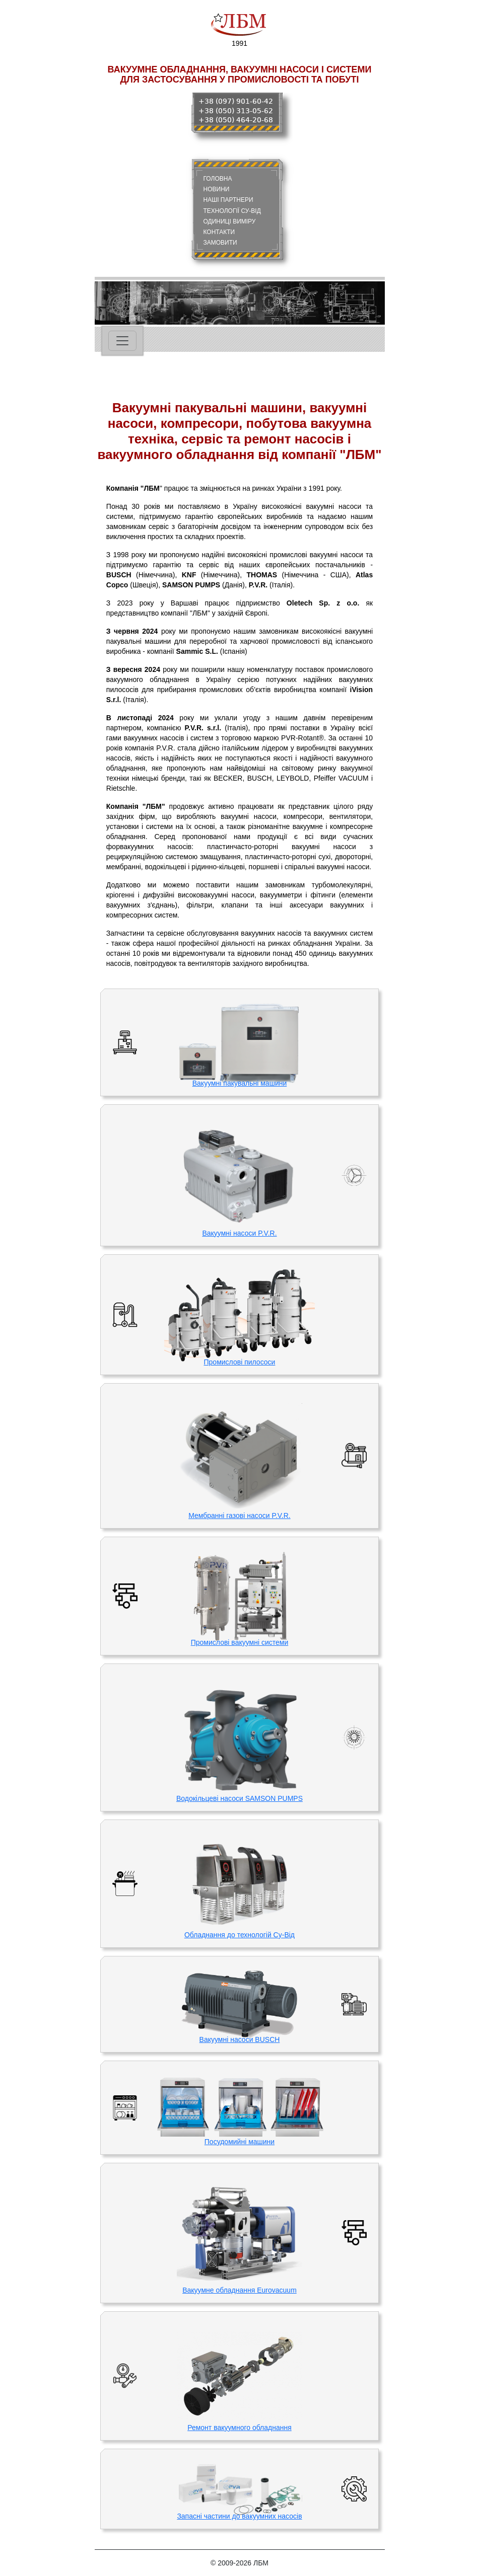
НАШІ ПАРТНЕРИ (228, 199)
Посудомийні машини (239, 2142)
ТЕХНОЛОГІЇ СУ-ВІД (232, 210)
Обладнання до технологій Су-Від (239, 1935)
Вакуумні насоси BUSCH (239, 2039)
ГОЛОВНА (217, 178)
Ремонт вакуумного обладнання (239, 2427)
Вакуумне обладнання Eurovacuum (239, 2290)
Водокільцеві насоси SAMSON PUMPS (239, 1798)
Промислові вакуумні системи (239, 1642)
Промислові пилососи (240, 1362)
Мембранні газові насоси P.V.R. (239, 1515)
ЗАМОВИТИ (220, 242)
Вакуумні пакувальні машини (239, 1083)
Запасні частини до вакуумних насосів (239, 2516)
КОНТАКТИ (219, 232)
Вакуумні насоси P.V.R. (239, 1233)
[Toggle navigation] (122, 341)
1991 (239, 27)
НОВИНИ (216, 189)
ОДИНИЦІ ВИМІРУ (229, 221)
